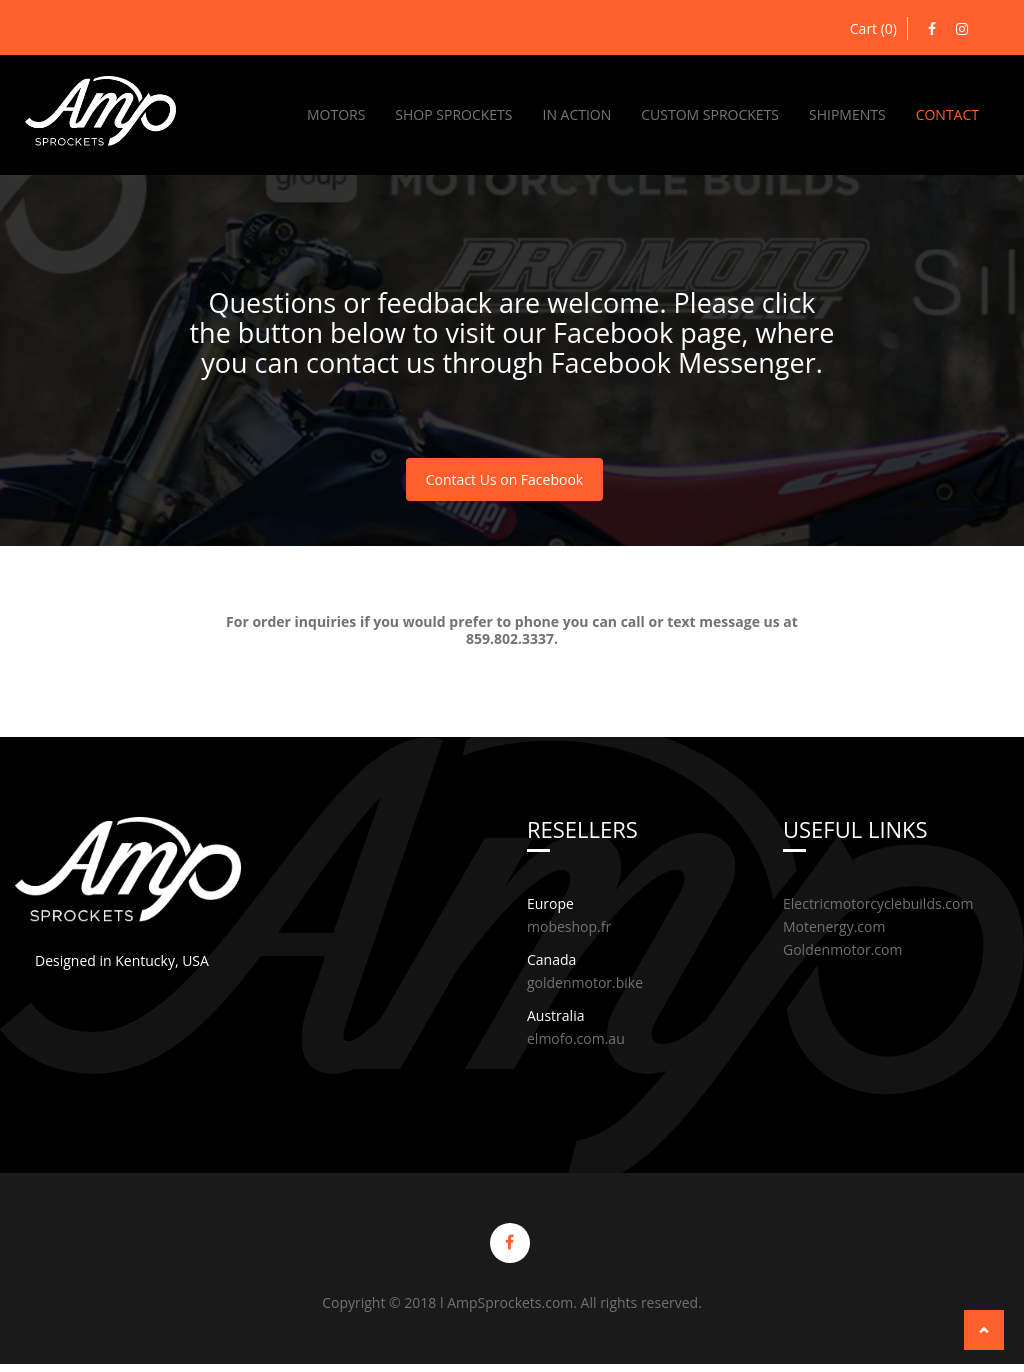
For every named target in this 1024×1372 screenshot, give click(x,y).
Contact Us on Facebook (504, 481)
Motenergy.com (834, 929)
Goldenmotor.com (842, 952)
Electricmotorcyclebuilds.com (878, 906)
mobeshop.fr (569, 929)
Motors (336, 114)
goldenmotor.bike (585, 985)
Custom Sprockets (710, 114)
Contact (947, 114)
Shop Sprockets (453, 114)
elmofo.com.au (576, 1041)
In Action (576, 114)
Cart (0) (873, 28)
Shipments (847, 114)
